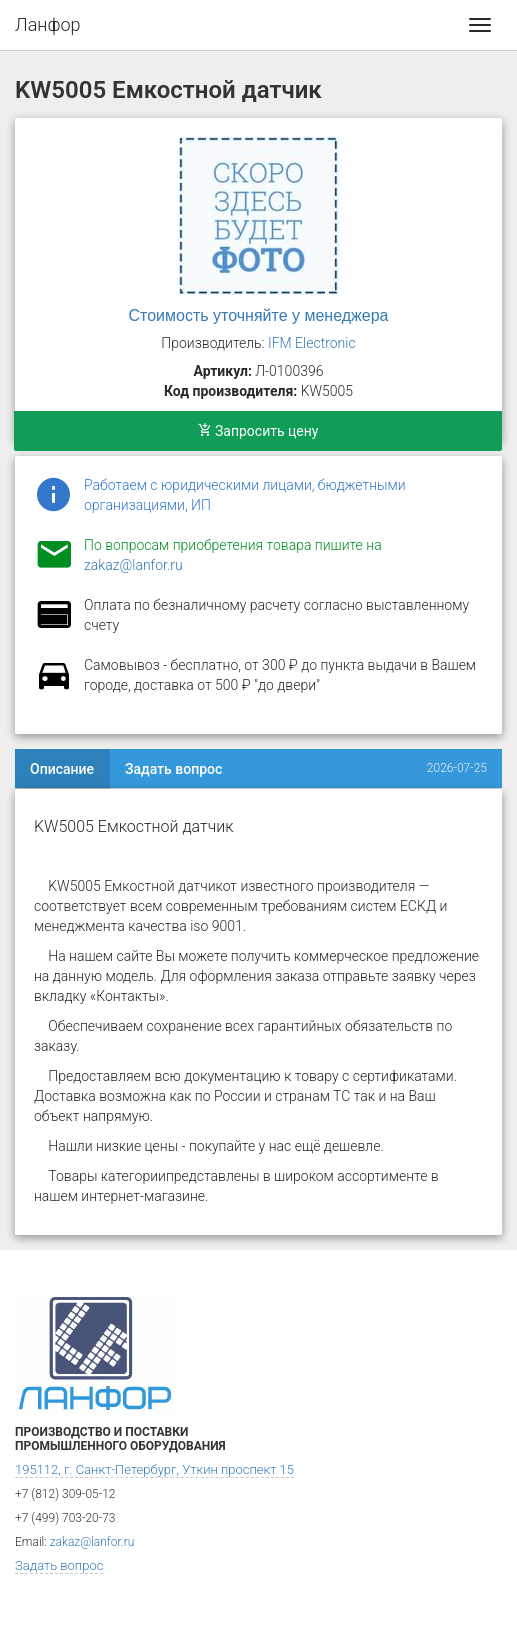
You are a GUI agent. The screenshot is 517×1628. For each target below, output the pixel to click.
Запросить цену (258, 431)
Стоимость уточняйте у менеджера (259, 315)
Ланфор (48, 24)
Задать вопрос (173, 769)
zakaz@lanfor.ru (133, 565)
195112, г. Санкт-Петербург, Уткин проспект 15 (154, 1469)
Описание (62, 769)
